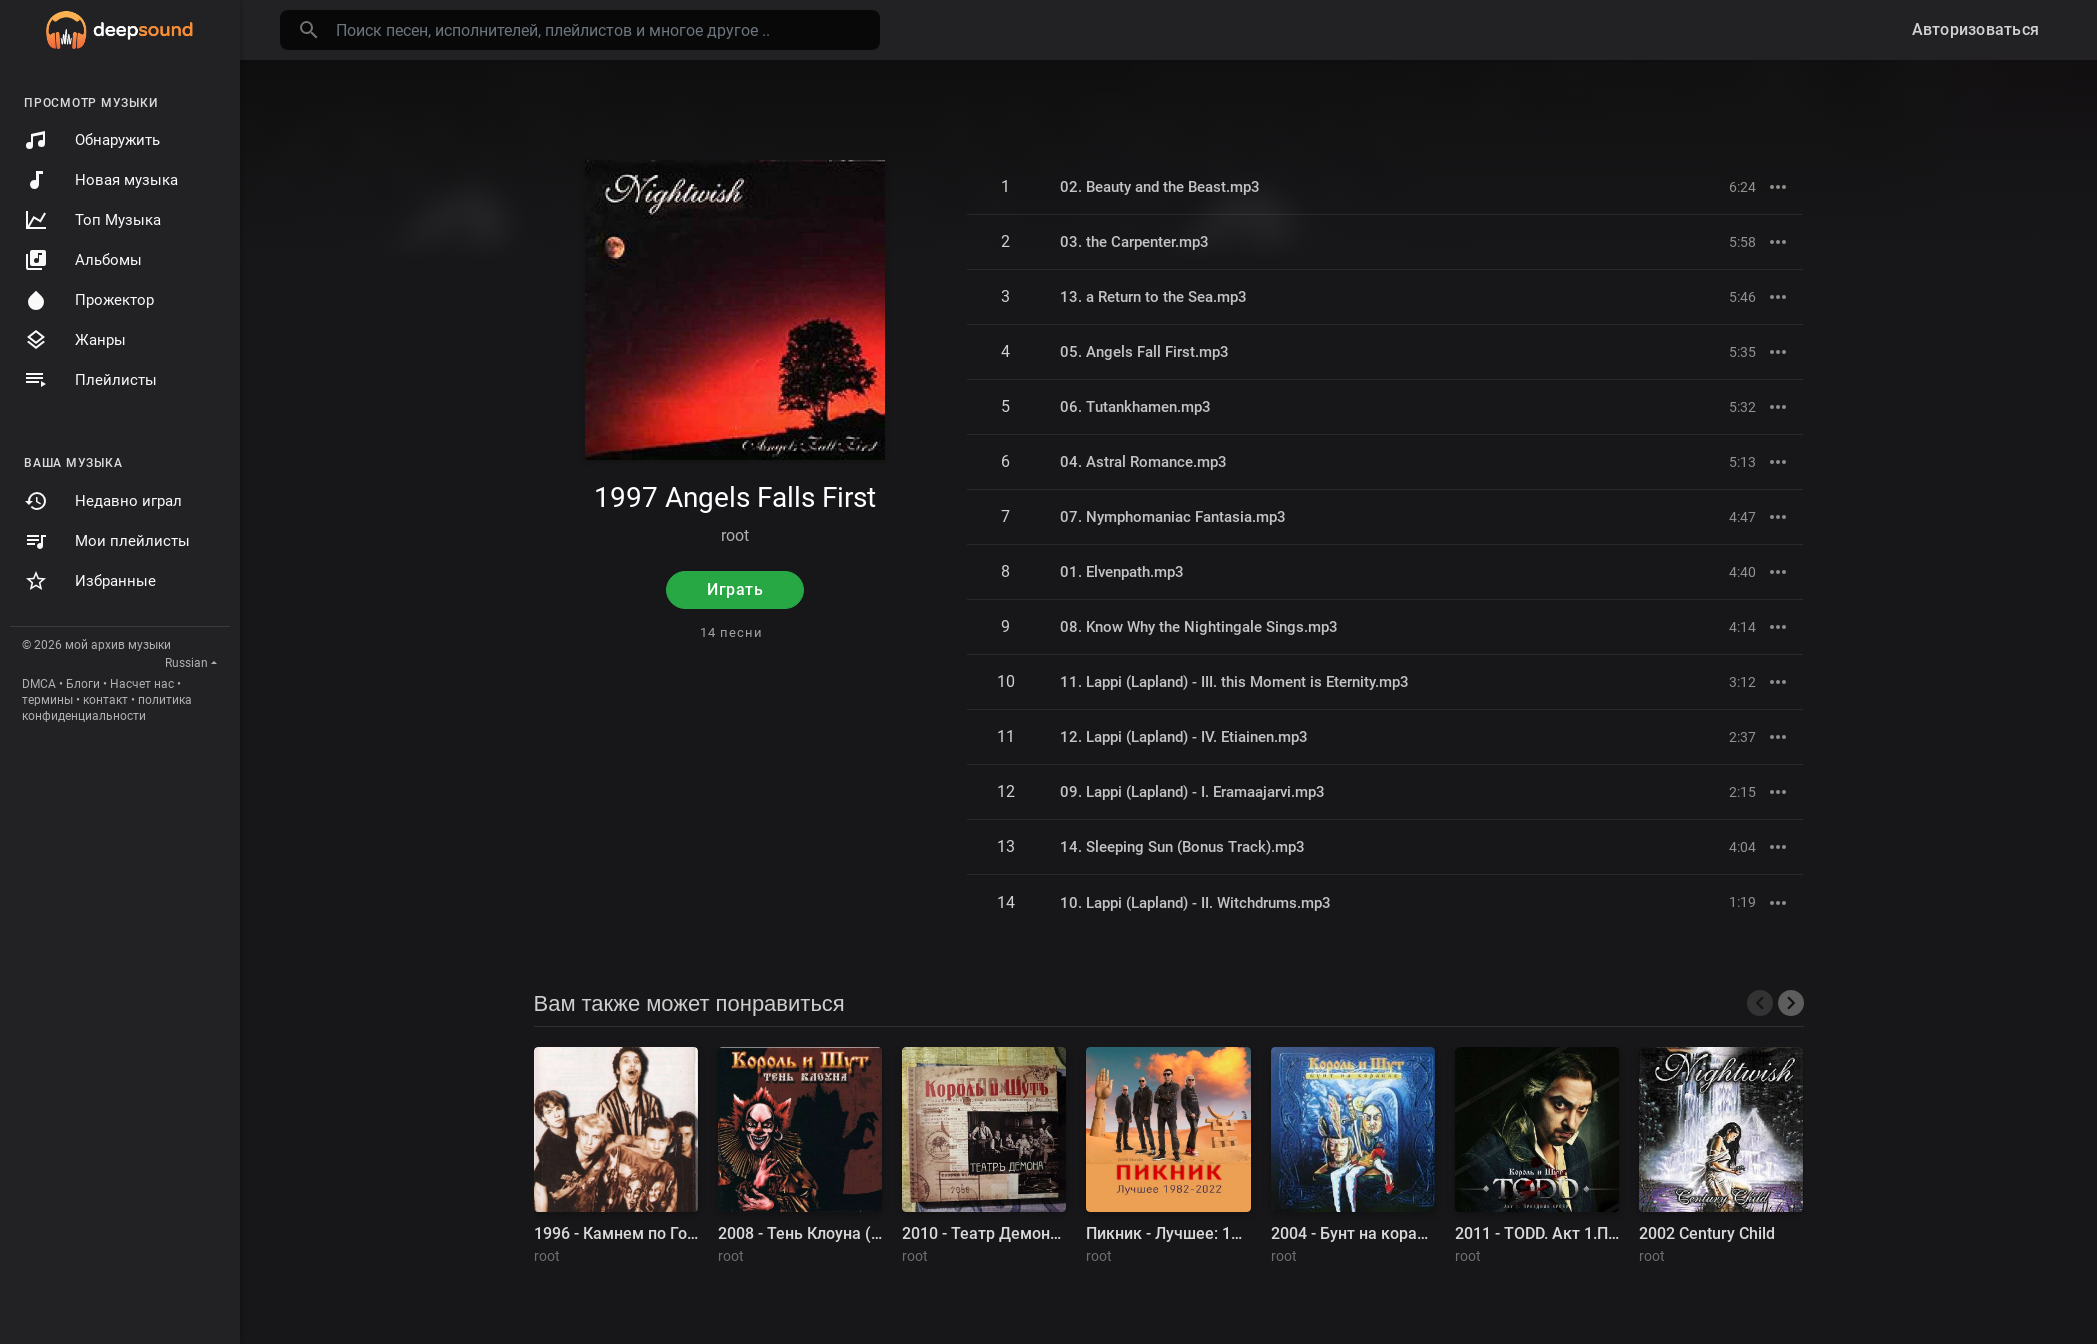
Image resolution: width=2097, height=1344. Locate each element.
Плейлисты (90, 380)
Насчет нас (142, 684)
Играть (735, 589)
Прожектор (89, 300)
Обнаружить (92, 140)
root (735, 535)
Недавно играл (103, 501)
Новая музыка (101, 180)
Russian (186, 663)
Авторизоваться (1976, 29)
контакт (105, 700)
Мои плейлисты (107, 541)
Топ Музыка (92, 220)
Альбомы (83, 260)
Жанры (75, 340)
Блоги (83, 684)
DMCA (39, 684)
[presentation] (1760, 1003)
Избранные (90, 581)
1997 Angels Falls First (735, 497)
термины (47, 700)
